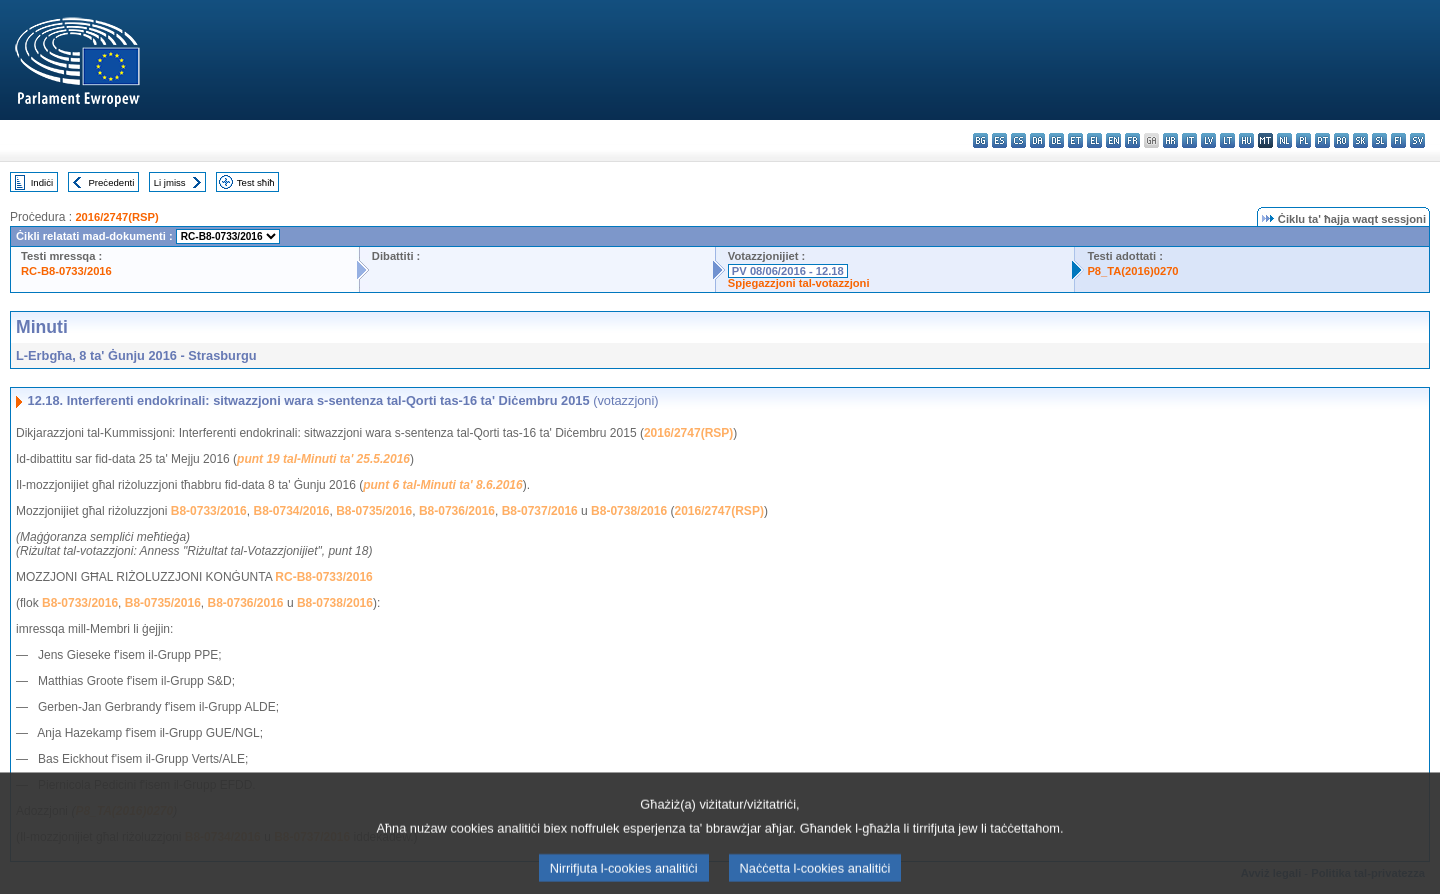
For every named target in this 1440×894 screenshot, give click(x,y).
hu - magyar (1246, 140)
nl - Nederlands (1284, 140)
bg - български (980, 140)
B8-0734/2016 (291, 511)
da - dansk (1037, 140)
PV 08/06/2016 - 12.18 (788, 271)
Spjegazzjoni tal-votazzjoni (799, 283)
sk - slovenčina (1360, 140)
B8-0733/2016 (209, 511)
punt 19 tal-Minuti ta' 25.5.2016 (323, 459)
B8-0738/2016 (629, 511)
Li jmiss (170, 182)
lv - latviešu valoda (1208, 140)
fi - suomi (1398, 140)
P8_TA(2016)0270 (1132, 271)
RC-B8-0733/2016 (66, 271)
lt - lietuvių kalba (1227, 140)
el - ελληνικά (1094, 140)
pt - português (1322, 140)
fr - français (1132, 140)
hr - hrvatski (1170, 140)
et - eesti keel (1075, 140)
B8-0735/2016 (374, 511)
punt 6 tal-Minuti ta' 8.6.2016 (443, 485)
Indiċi (42, 182)
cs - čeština (1018, 140)
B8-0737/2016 (540, 511)
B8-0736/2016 (457, 511)
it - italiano (1189, 140)
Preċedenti (111, 182)
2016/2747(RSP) (116, 217)
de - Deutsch (1056, 140)
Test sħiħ (256, 182)
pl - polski (1303, 140)
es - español (999, 140)
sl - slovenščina (1379, 140)
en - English (1113, 140)
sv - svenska (1417, 140)
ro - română (1341, 140)
